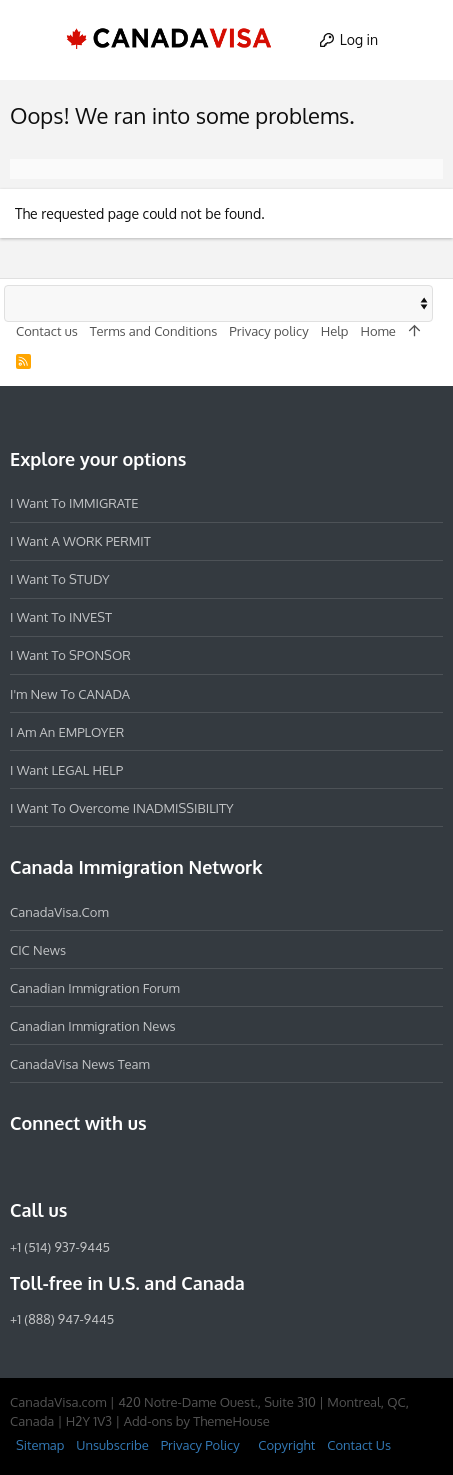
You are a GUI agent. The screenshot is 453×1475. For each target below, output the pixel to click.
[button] (34, 40)
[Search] (419, 40)
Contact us (47, 331)
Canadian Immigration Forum (95, 988)
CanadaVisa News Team (80, 1064)
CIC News (38, 950)
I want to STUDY (59, 579)
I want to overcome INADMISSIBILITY (122, 808)
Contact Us (359, 1445)
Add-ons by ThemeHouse (197, 1421)
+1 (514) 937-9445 (60, 1247)
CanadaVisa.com (59, 912)
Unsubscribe (112, 1445)
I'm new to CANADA (70, 694)
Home (377, 331)
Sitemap (40, 1445)
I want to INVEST (61, 617)
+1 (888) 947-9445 (62, 1319)
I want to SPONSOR (70, 655)
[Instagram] (58, 1167)
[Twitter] (130, 1167)
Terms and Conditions (154, 331)
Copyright (286, 1445)
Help (335, 331)
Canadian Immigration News (93, 1026)
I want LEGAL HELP (66, 770)
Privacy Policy (200, 1445)
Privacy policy (268, 331)
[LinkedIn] (94, 1167)
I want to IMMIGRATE (74, 503)
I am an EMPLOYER (67, 732)
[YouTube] (166, 1167)
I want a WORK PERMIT (80, 541)
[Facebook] (22, 1167)
